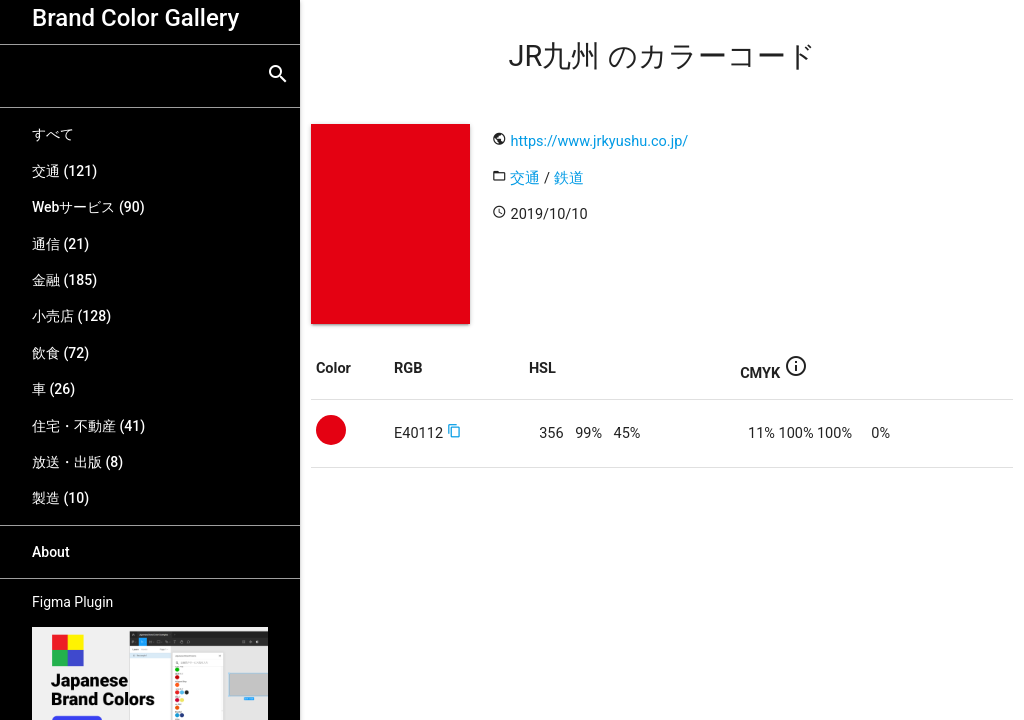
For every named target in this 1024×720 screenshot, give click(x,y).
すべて (53, 134)
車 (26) (53, 389)
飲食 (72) (60, 353)
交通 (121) (64, 171)
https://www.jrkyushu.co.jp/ (599, 141)
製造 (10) (60, 498)
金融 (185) (64, 280)
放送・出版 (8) (77, 462)
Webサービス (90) (88, 207)
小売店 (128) (71, 316)
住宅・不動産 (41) (88, 426)
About (51, 552)
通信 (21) (60, 244)
